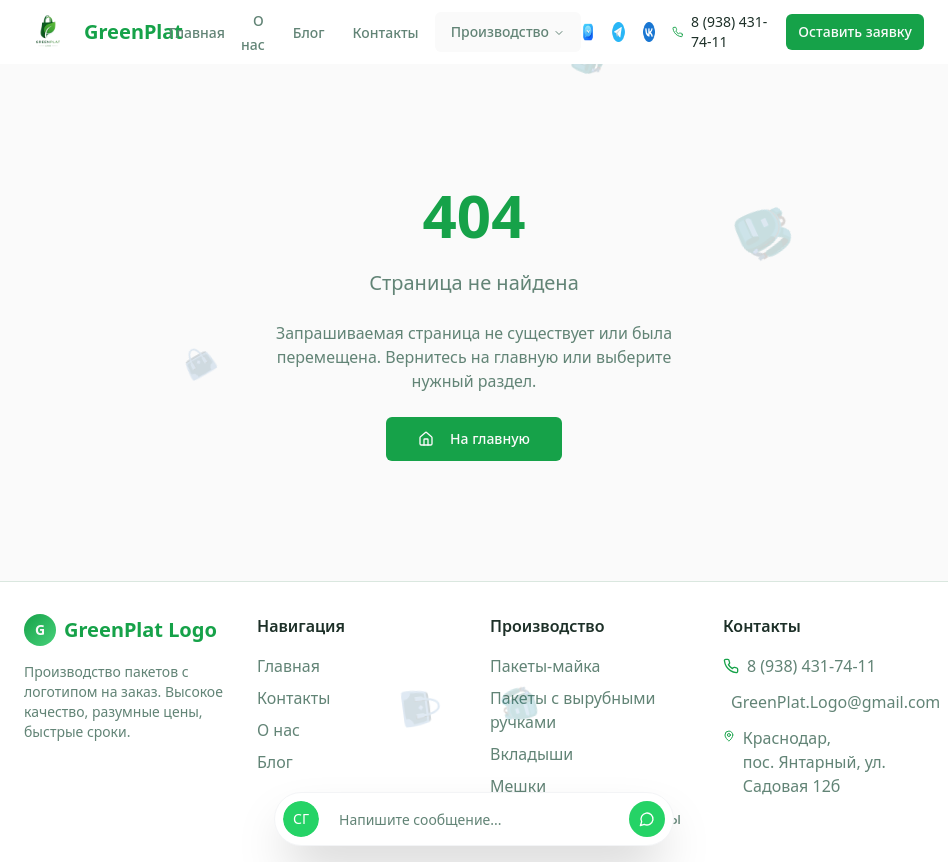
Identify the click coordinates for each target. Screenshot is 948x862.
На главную (474, 438)
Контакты (386, 32)
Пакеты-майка (545, 666)
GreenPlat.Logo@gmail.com (835, 702)
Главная (197, 32)
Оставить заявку (855, 31)
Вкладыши (531, 754)
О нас (253, 32)
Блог (309, 32)
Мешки (518, 786)
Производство (508, 31)
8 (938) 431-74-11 (729, 31)
